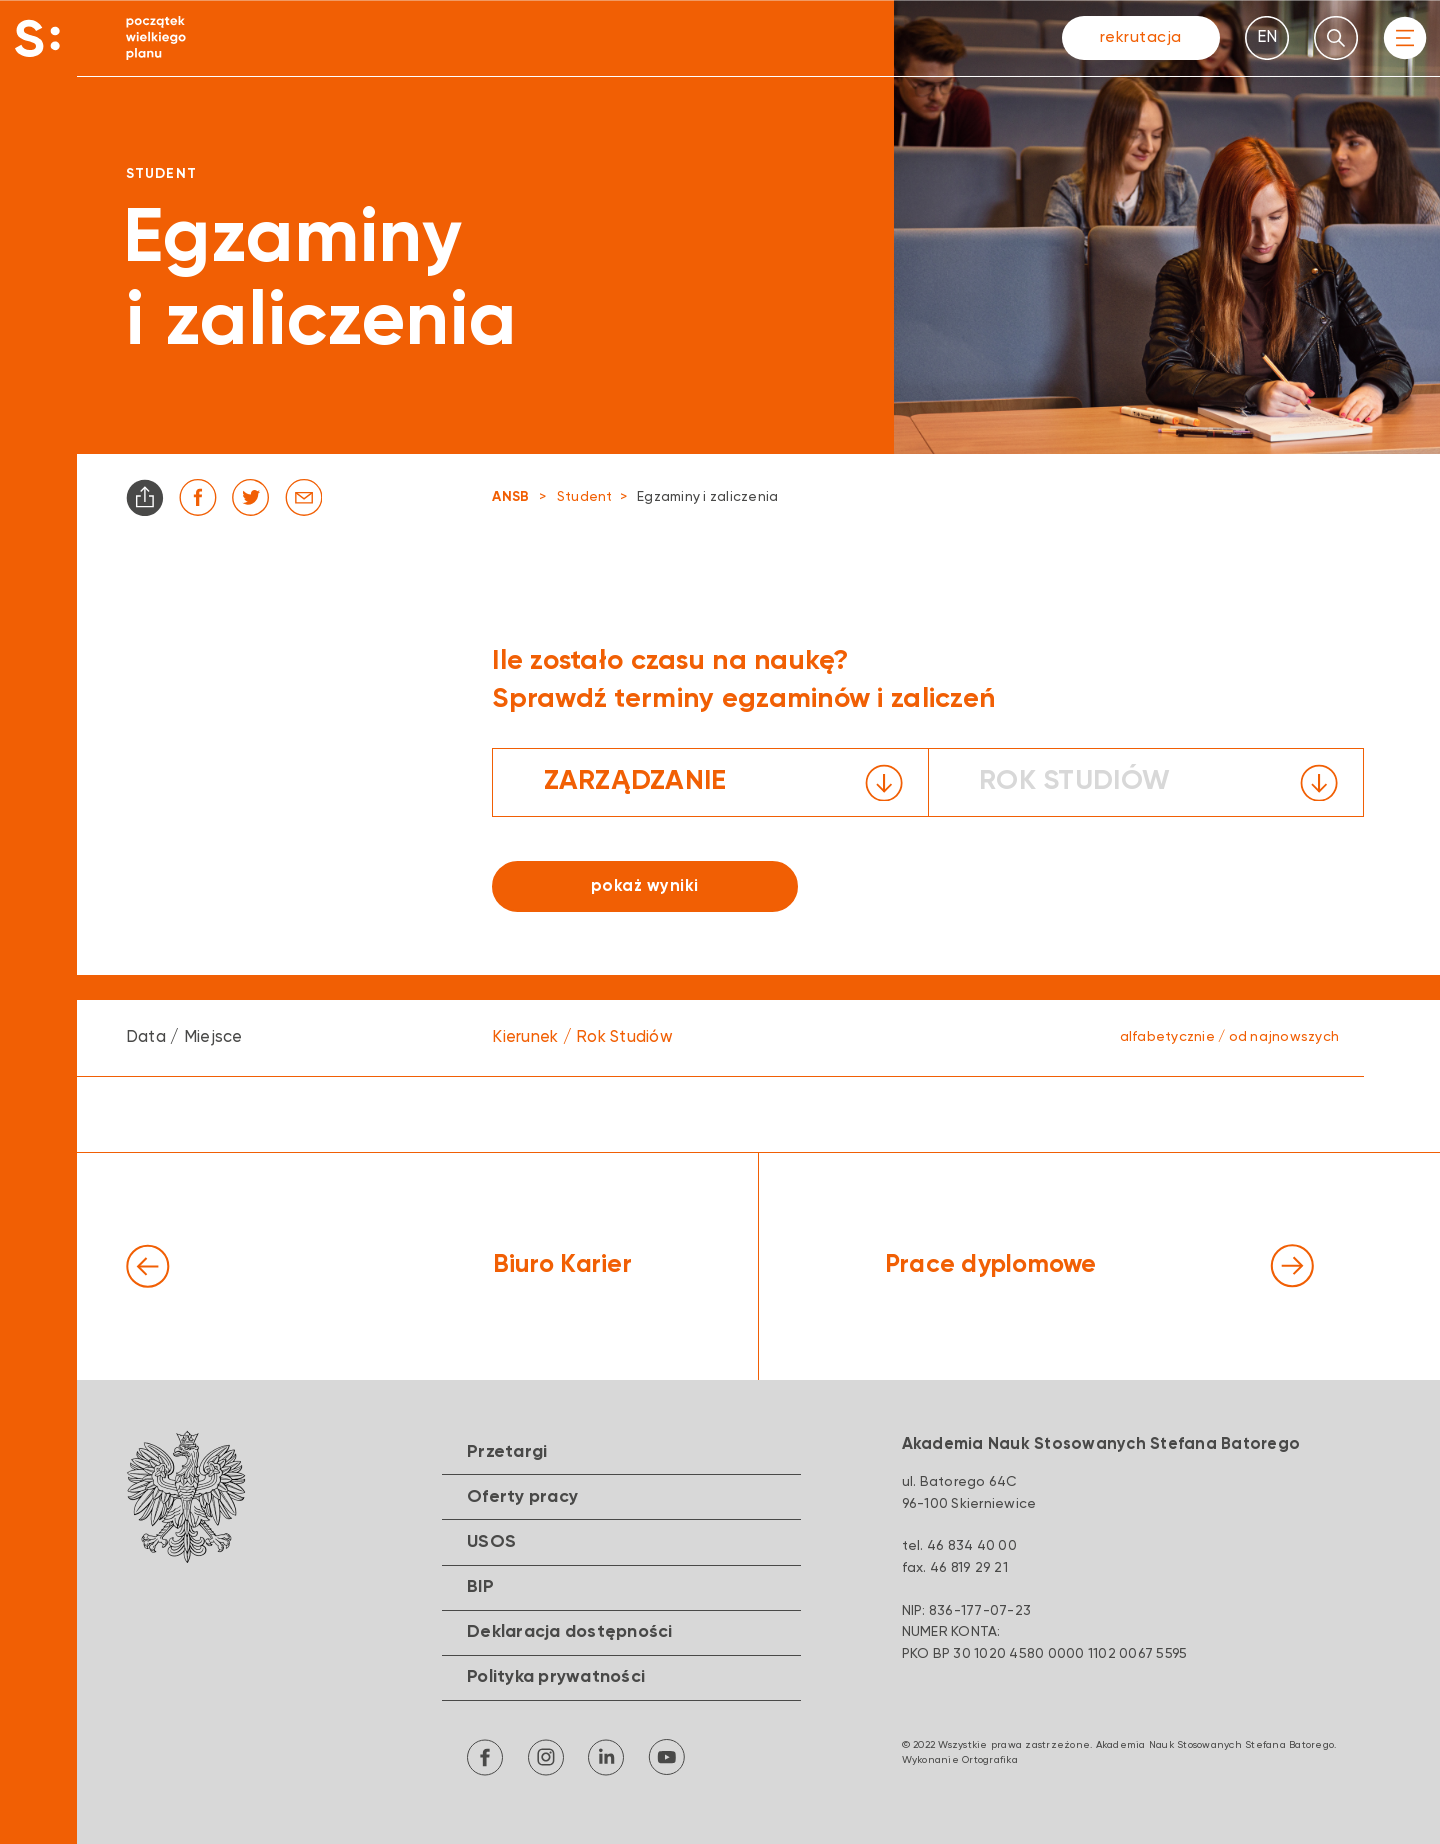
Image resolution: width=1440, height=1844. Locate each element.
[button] (710, 782)
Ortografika (990, 1760)
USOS (491, 1542)
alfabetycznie (1167, 1037)
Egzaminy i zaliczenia (707, 497)
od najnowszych (1284, 1037)
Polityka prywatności (556, 1677)
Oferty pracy (522, 1497)
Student (585, 497)
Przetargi (507, 1452)
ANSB (510, 497)
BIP (480, 1587)
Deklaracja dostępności (570, 1632)
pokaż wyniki (645, 886)
